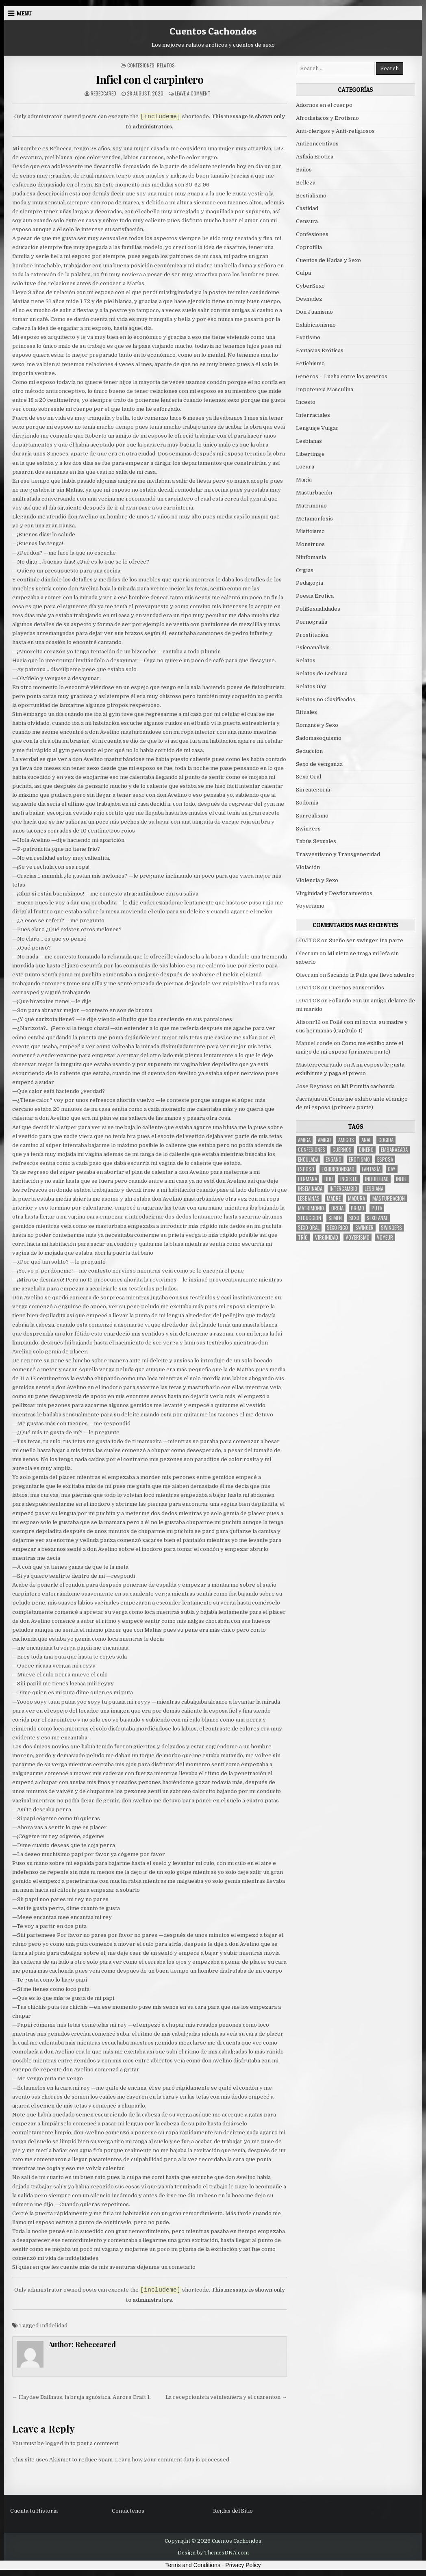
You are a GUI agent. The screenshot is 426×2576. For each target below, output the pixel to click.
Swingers (308, 829)
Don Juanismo (314, 312)
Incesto (305, 402)
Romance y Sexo (317, 725)
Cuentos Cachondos (213, 31)
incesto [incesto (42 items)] (349, 1179)
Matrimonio (311, 506)
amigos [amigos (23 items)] (346, 1140)
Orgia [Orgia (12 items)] (337, 1208)
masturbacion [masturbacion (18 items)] (388, 1198)
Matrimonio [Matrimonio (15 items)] (311, 1208)
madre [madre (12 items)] (334, 1198)
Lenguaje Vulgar (317, 428)
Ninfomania (311, 557)
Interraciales (313, 415)
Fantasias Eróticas (319, 350)
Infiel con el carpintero (149, 79)
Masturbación (314, 493)
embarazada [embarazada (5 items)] (394, 1150)
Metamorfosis (314, 519)
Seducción (309, 751)
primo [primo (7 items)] (357, 1208)
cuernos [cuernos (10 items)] (342, 1150)
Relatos (166, 65)
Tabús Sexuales (316, 841)
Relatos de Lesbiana (322, 673)
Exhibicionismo (316, 325)
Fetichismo (310, 363)
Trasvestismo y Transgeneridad (338, 854)
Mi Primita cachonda (368, 1086)
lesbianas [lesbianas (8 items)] (309, 1198)
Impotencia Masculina (324, 389)
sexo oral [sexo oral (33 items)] (309, 1228)
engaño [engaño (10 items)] (333, 1159)
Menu (24, 13)
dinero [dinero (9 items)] (366, 1150)
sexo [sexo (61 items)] (354, 1218)
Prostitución (312, 635)
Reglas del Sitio (233, 2511)
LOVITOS (308, 940)
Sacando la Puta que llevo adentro (371, 975)
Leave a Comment (193, 93)
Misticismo (310, 531)
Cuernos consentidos (356, 987)
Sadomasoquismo (318, 738)
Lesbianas (309, 441)
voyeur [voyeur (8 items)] (385, 1237)
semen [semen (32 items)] (335, 1218)
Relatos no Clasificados (325, 699)
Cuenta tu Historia (34, 2511)
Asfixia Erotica (314, 157)
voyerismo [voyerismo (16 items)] (357, 1237)
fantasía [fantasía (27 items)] (371, 1169)
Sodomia (307, 803)
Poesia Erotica (315, 596)
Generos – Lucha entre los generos (341, 376)
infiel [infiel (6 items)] (401, 1179)
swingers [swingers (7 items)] (391, 1228)
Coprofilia (309, 247)
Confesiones (140, 65)
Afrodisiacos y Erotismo (327, 118)
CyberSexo (310, 286)
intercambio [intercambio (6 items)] (343, 1189)
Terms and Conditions (192, 2565)
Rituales (306, 712)
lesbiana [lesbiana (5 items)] (374, 1189)
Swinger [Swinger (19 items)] (364, 1228)
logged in (57, 2443)
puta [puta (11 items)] (377, 1208)
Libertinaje (310, 454)
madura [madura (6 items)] (356, 1198)
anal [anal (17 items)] (366, 1140)
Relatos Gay (311, 686)
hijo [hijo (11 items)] (328, 1179)
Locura (305, 467)
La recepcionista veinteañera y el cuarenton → (226, 2397)
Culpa (303, 273)
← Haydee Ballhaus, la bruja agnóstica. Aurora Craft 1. (81, 2397)
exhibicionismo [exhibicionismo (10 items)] (338, 1169)
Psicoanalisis (313, 647)
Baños (304, 170)
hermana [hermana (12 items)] (307, 1179)
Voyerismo (310, 906)
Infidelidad (53, 2325)
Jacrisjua (308, 1099)
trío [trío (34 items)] (303, 1237)
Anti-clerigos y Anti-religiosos (335, 131)
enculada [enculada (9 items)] (308, 1159)
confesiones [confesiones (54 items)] (311, 1150)
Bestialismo (311, 196)
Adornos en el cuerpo (324, 105)
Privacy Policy (243, 2565)
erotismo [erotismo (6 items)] (359, 1159)
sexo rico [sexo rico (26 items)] (337, 1228)
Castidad (307, 208)
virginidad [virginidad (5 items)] (326, 1237)
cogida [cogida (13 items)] (385, 1140)
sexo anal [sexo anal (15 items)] (377, 1218)
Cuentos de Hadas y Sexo (328, 260)
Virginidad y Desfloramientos (334, 893)
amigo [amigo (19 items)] (324, 1140)
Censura (307, 221)
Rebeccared (103, 93)
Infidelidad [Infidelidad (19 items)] (377, 1179)
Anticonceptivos (317, 144)
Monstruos (310, 544)
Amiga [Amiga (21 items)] (304, 1140)
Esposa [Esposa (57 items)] (385, 1159)
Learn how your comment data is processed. (172, 2460)
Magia (304, 480)
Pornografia (311, 622)
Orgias (304, 570)
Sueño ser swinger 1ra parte (366, 940)
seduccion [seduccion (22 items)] (309, 1218)
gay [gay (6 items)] (392, 1169)
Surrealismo (312, 816)
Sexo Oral (308, 777)
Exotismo (308, 337)
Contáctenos (128, 2511)
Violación (308, 867)
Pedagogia (309, 583)
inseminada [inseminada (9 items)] (310, 1189)
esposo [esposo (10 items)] (306, 1169)
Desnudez (309, 299)
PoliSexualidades (318, 609)
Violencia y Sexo (317, 880)
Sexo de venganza (319, 764)
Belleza (305, 183)
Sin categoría (313, 790)
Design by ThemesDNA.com (213, 2553)
